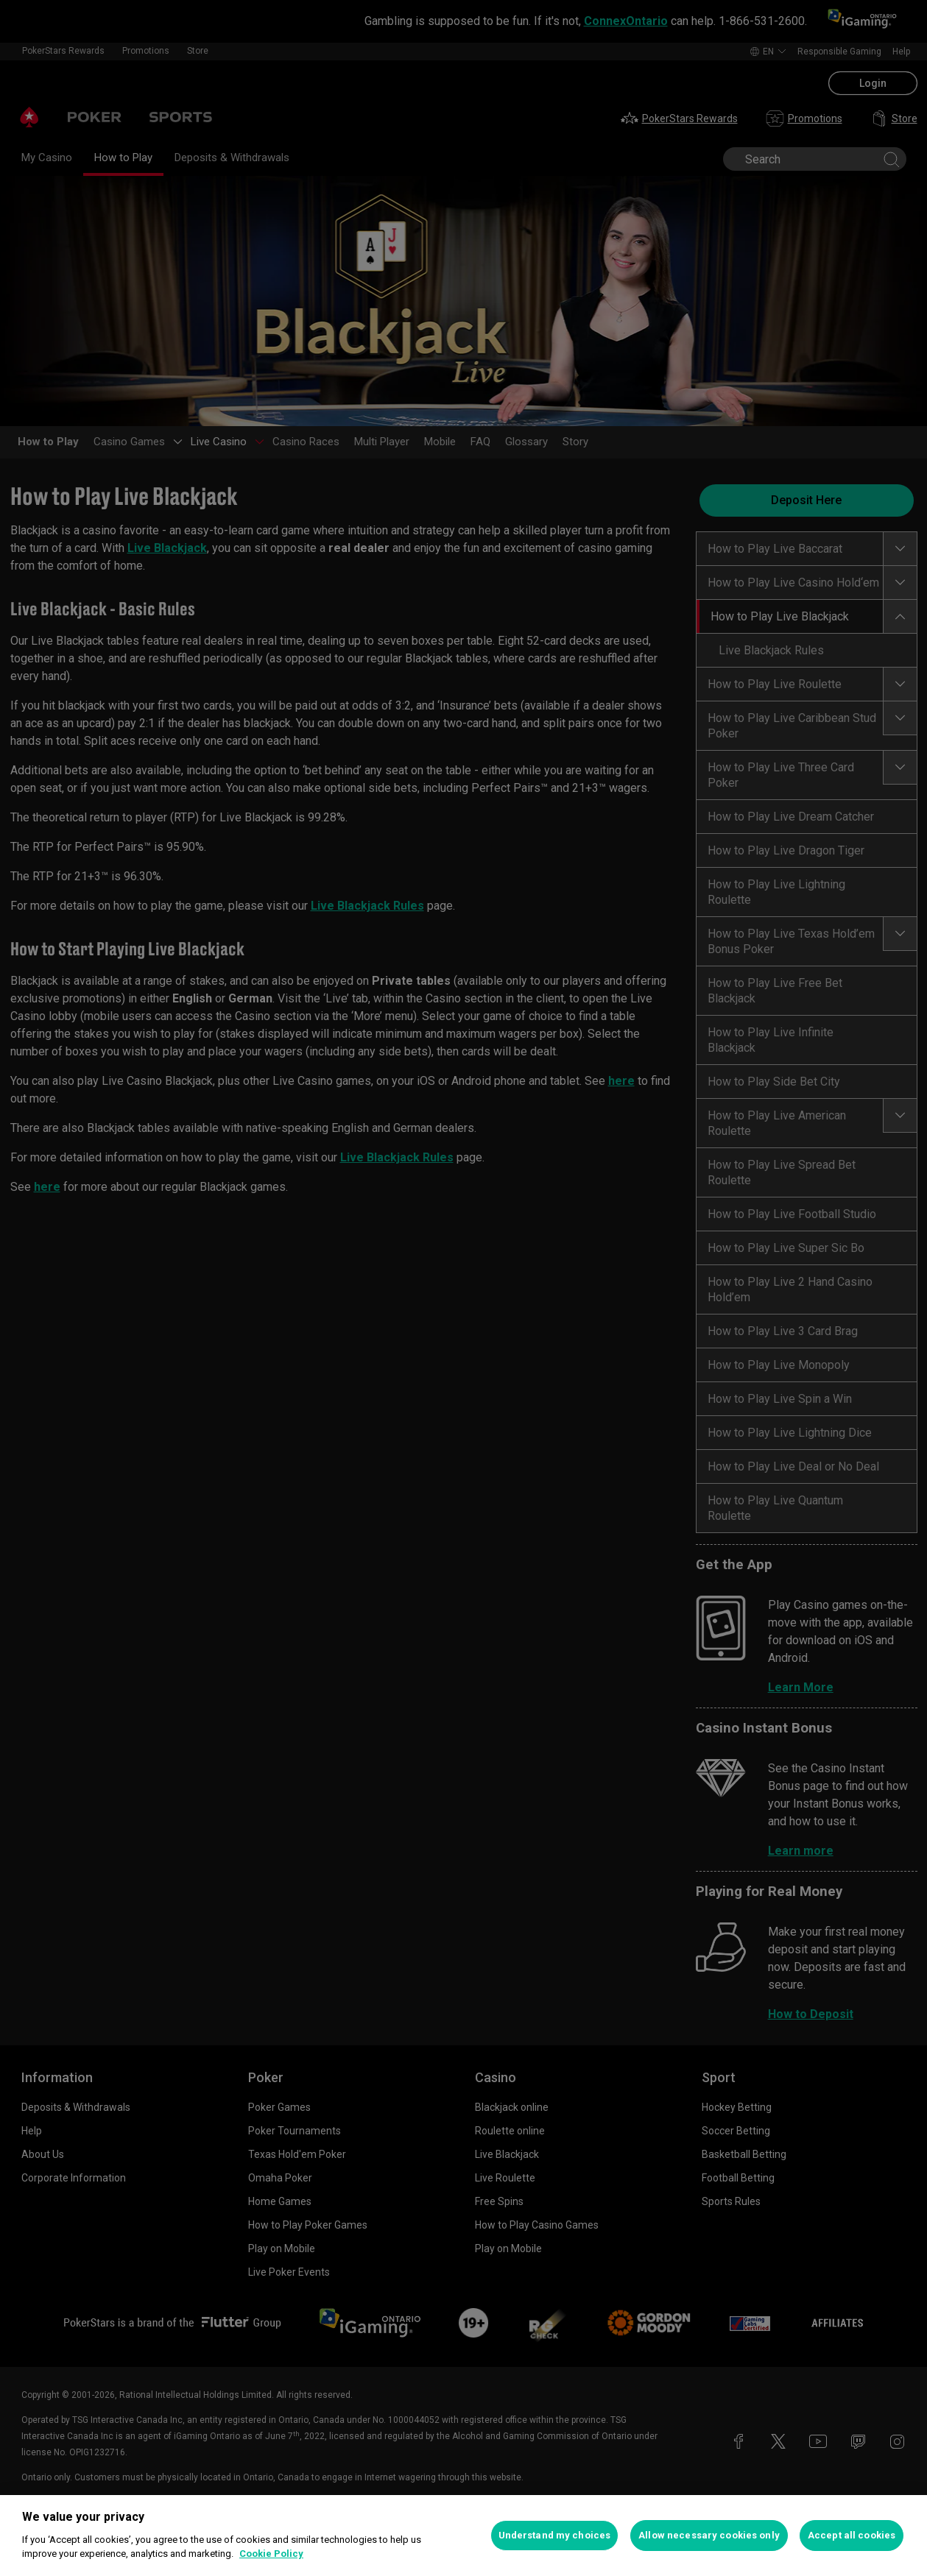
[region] (463, 2535)
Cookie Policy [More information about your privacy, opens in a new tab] (271, 2553)
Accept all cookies (851, 2535)
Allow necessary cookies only (709, 2535)
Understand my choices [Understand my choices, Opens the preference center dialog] (554, 2535)
